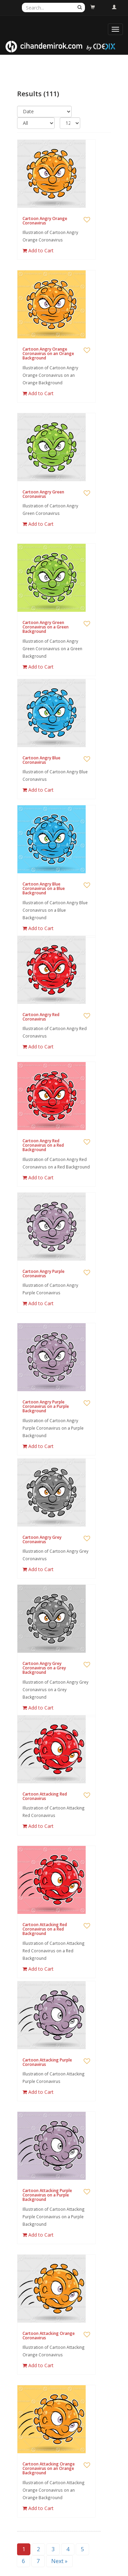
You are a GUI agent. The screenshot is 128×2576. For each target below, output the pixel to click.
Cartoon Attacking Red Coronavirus (45, 1796)
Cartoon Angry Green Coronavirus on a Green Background (46, 627)
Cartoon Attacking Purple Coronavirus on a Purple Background (47, 2195)
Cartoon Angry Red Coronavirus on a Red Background (43, 1145)
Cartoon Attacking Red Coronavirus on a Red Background (45, 1929)
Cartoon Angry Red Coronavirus (41, 1017)
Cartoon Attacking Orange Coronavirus (49, 2335)
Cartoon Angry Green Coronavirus (43, 494)
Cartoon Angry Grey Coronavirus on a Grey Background (44, 1668)
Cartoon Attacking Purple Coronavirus (47, 2062)
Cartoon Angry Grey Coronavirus (42, 1539)
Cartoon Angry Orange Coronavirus (45, 221)
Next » (59, 2561)
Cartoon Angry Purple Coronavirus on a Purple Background (46, 1406)
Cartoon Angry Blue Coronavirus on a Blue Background (44, 888)
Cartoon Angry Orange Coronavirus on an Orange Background (48, 353)
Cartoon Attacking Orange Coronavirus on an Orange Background (49, 2468)
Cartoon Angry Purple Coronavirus (44, 1273)
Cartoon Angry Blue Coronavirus (41, 760)
